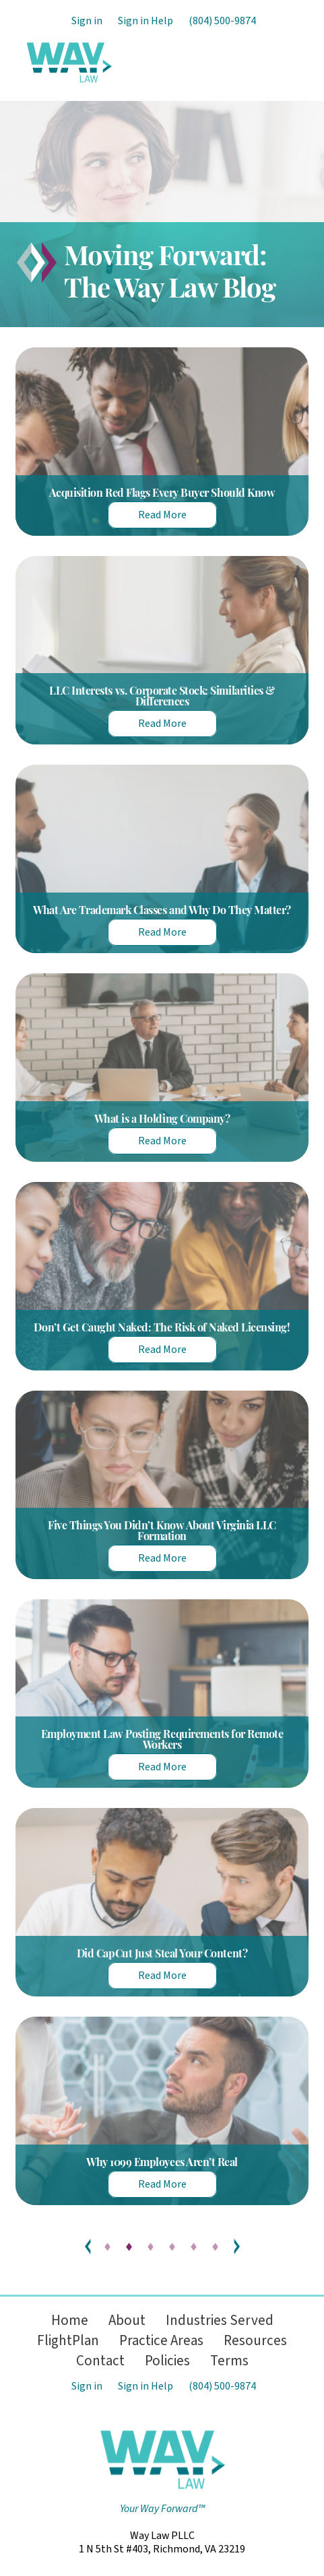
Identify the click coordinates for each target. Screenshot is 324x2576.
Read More (162, 515)
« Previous (88, 2246)
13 (216, 2247)
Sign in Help (145, 20)
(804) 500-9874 (222, 20)
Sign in (86, 20)
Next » (237, 2246)
